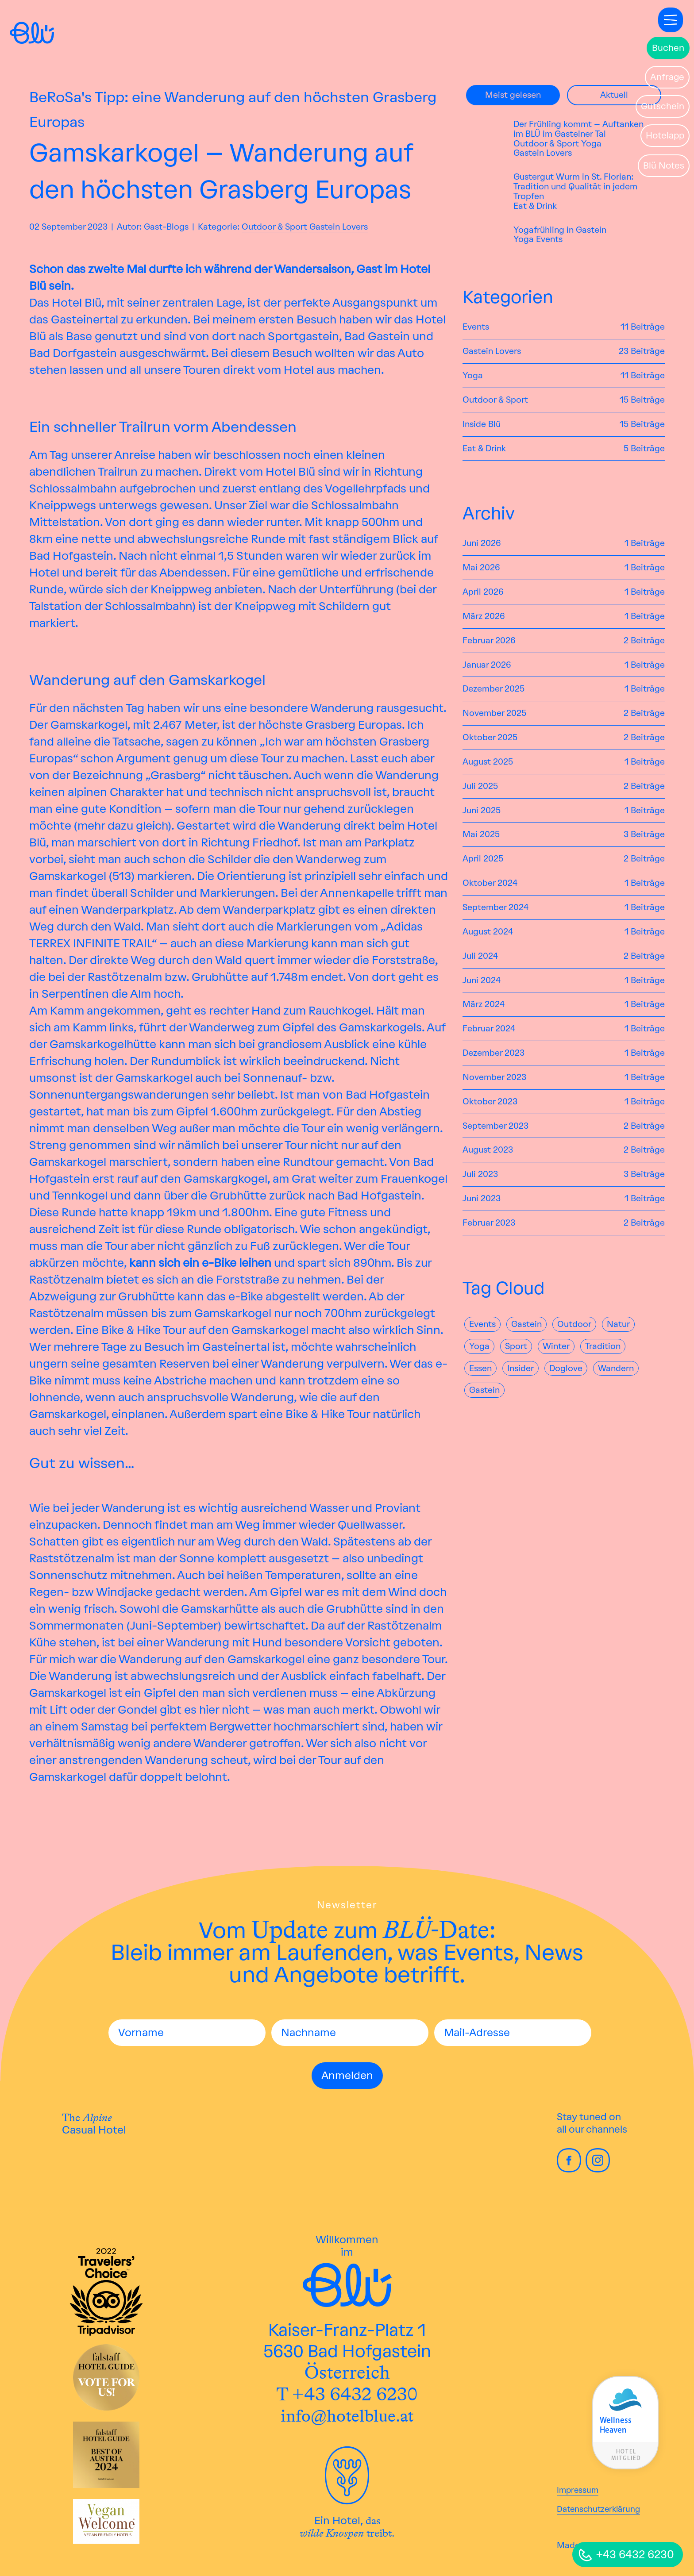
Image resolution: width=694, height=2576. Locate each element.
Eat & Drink (535, 206)
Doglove (565, 1368)
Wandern (616, 1368)
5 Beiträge (644, 449)
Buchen (668, 47)
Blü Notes (663, 165)
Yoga (591, 144)
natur (618, 1324)
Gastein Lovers (338, 227)
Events (549, 239)
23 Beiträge (642, 351)
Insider (520, 1368)
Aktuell (614, 95)
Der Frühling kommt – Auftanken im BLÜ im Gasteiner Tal (578, 129)
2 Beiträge (644, 641)
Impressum (577, 2490)
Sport (516, 1346)
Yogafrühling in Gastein (559, 230)
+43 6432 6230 (635, 2554)
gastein (484, 1390)
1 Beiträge (645, 543)
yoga (479, 1346)
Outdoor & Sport (274, 227)
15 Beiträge (642, 400)
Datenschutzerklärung (598, 2509)
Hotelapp (665, 135)
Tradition (603, 1346)
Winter (556, 1346)
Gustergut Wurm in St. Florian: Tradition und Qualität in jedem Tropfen (575, 186)
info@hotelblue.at (347, 2416)
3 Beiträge (644, 834)
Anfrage (667, 77)
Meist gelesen (513, 95)
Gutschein (662, 106)
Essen (480, 1368)
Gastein (526, 1324)
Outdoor (574, 1324)
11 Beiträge (643, 327)
